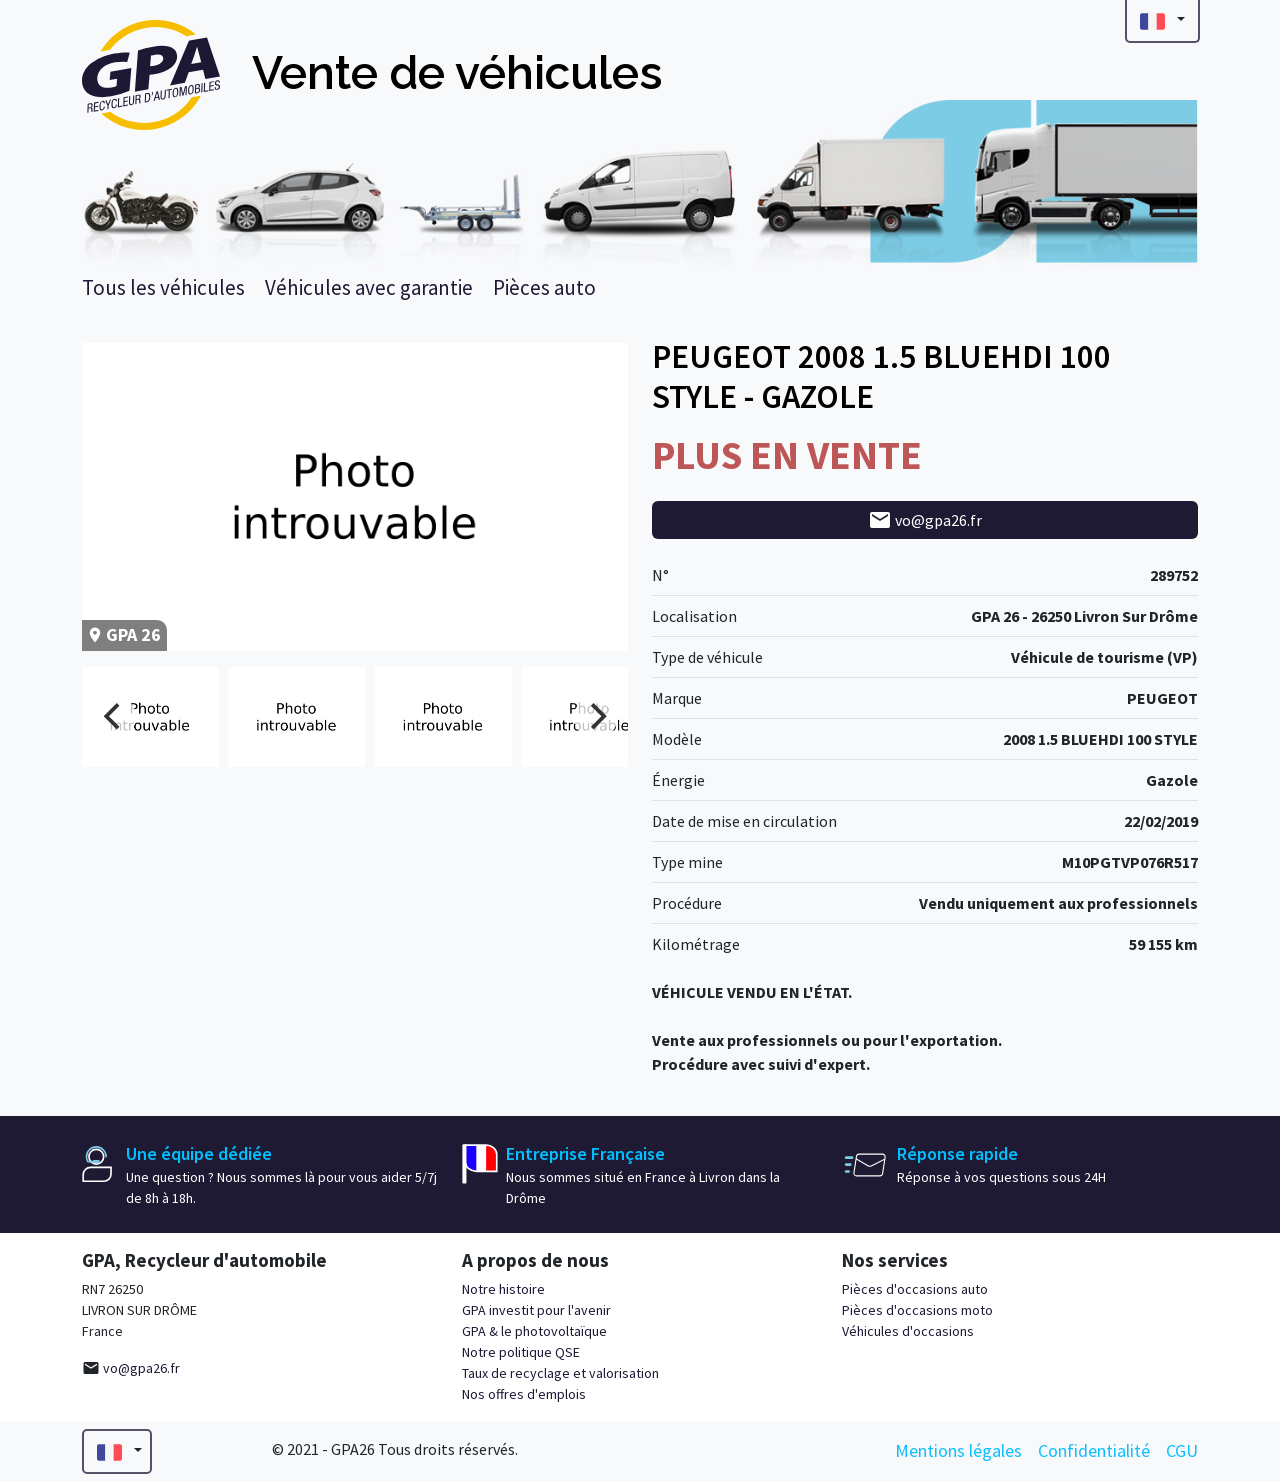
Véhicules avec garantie (369, 287)
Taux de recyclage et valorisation (560, 1373)
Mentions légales (958, 1450)
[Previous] (114, 717)
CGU (1182, 1450)
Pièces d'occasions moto (917, 1310)
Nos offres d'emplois (524, 1394)
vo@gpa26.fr (925, 520)
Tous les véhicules (163, 287)
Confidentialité (1094, 1450)
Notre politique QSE (521, 1352)
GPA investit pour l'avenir (536, 1310)
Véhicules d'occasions (908, 1331)
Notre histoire (503, 1289)
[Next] (596, 717)
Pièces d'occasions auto (915, 1289)
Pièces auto (544, 287)
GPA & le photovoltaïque (534, 1331)
